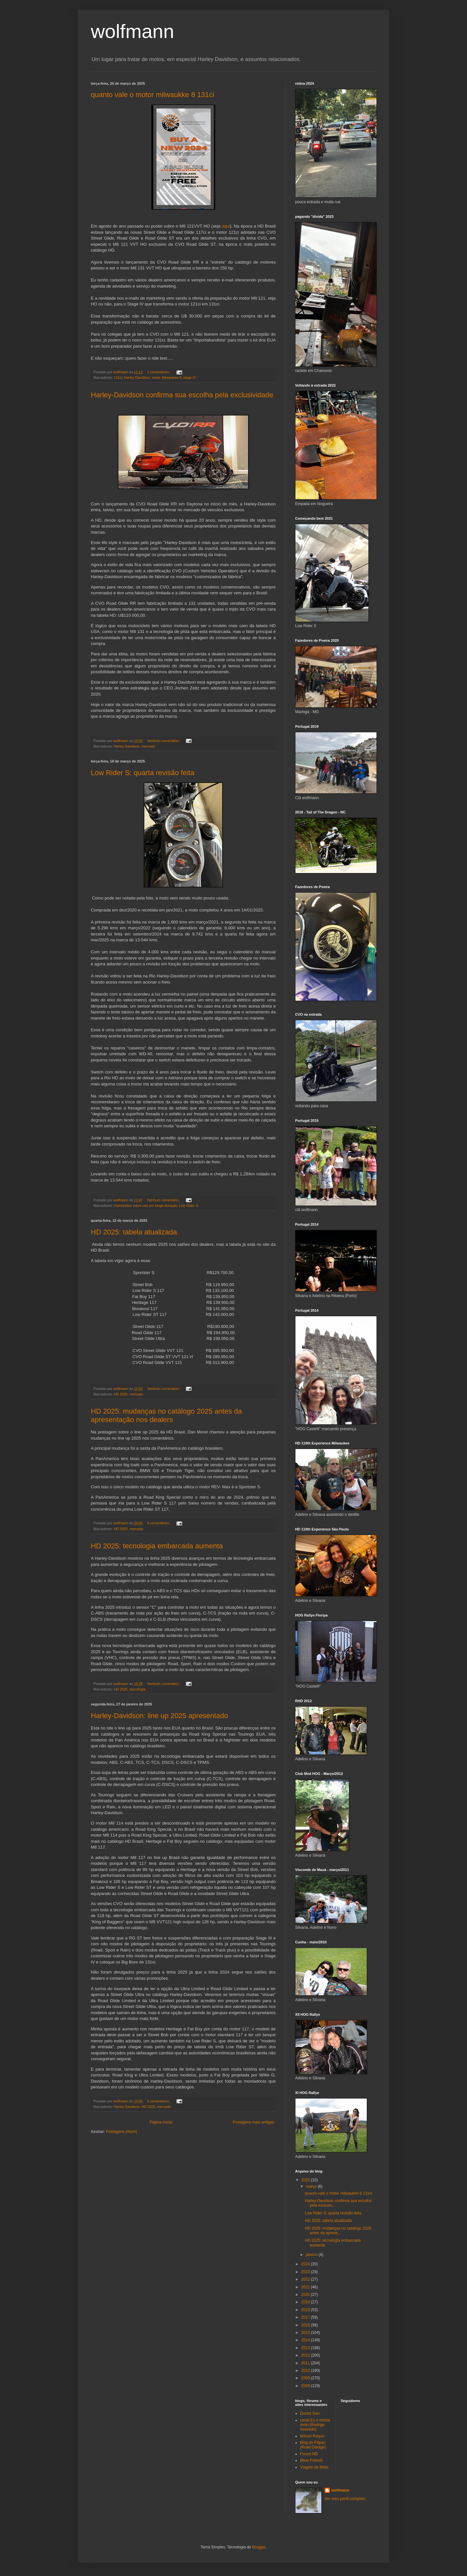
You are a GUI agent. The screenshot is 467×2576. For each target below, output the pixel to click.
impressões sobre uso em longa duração (145, 1206)
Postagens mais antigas (253, 2122)
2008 (306, 2386)
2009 (306, 2378)
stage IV (189, 377)
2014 (306, 2340)
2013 (306, 2348)
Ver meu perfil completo (345, 2498)
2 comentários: (159, 372)
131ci (118, 377)
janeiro (312, 2254)
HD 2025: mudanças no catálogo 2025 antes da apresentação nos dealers (166, 1415)
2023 (306, 2272)
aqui (226, 226)
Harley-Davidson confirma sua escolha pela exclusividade (182, 395)
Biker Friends (311, 2460)
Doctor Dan (310, 2413)
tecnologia (138, 1689)
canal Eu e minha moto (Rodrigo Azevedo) (315, 2425)
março (312, 2186)
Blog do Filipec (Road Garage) (313, 2444)
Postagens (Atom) (121, 2131)
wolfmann (340, 2490)
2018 (306, 2310)
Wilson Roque (312, 2436)
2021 (306, 2287)
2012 (306, 2355)
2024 (306, 2264)
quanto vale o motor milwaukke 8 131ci (152, 95)
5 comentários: (159, 2101)
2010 (306, 2370)
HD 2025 (121, 1394)
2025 (306, 2180)
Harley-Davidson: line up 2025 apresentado (159, 1716)
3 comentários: (159, 1523)
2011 (306, 2363)
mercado (148, 746)
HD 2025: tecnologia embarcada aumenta (157, 1546)
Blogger (259, 2547)
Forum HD (309, 2454)
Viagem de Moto (314, 2467)
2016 (306, 2325)
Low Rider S (188, 1206)
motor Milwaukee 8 (166, 377)
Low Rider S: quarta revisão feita (142, 773)
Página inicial (161, 2122)
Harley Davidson (137, 377)
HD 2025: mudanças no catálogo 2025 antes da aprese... (338, 2230)
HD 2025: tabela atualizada (134, 1232)
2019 (306, 2302)
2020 (306, 2294)
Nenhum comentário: (164, 741)
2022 (306, 2279)
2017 (306, 2317)
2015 (306, 2332)
